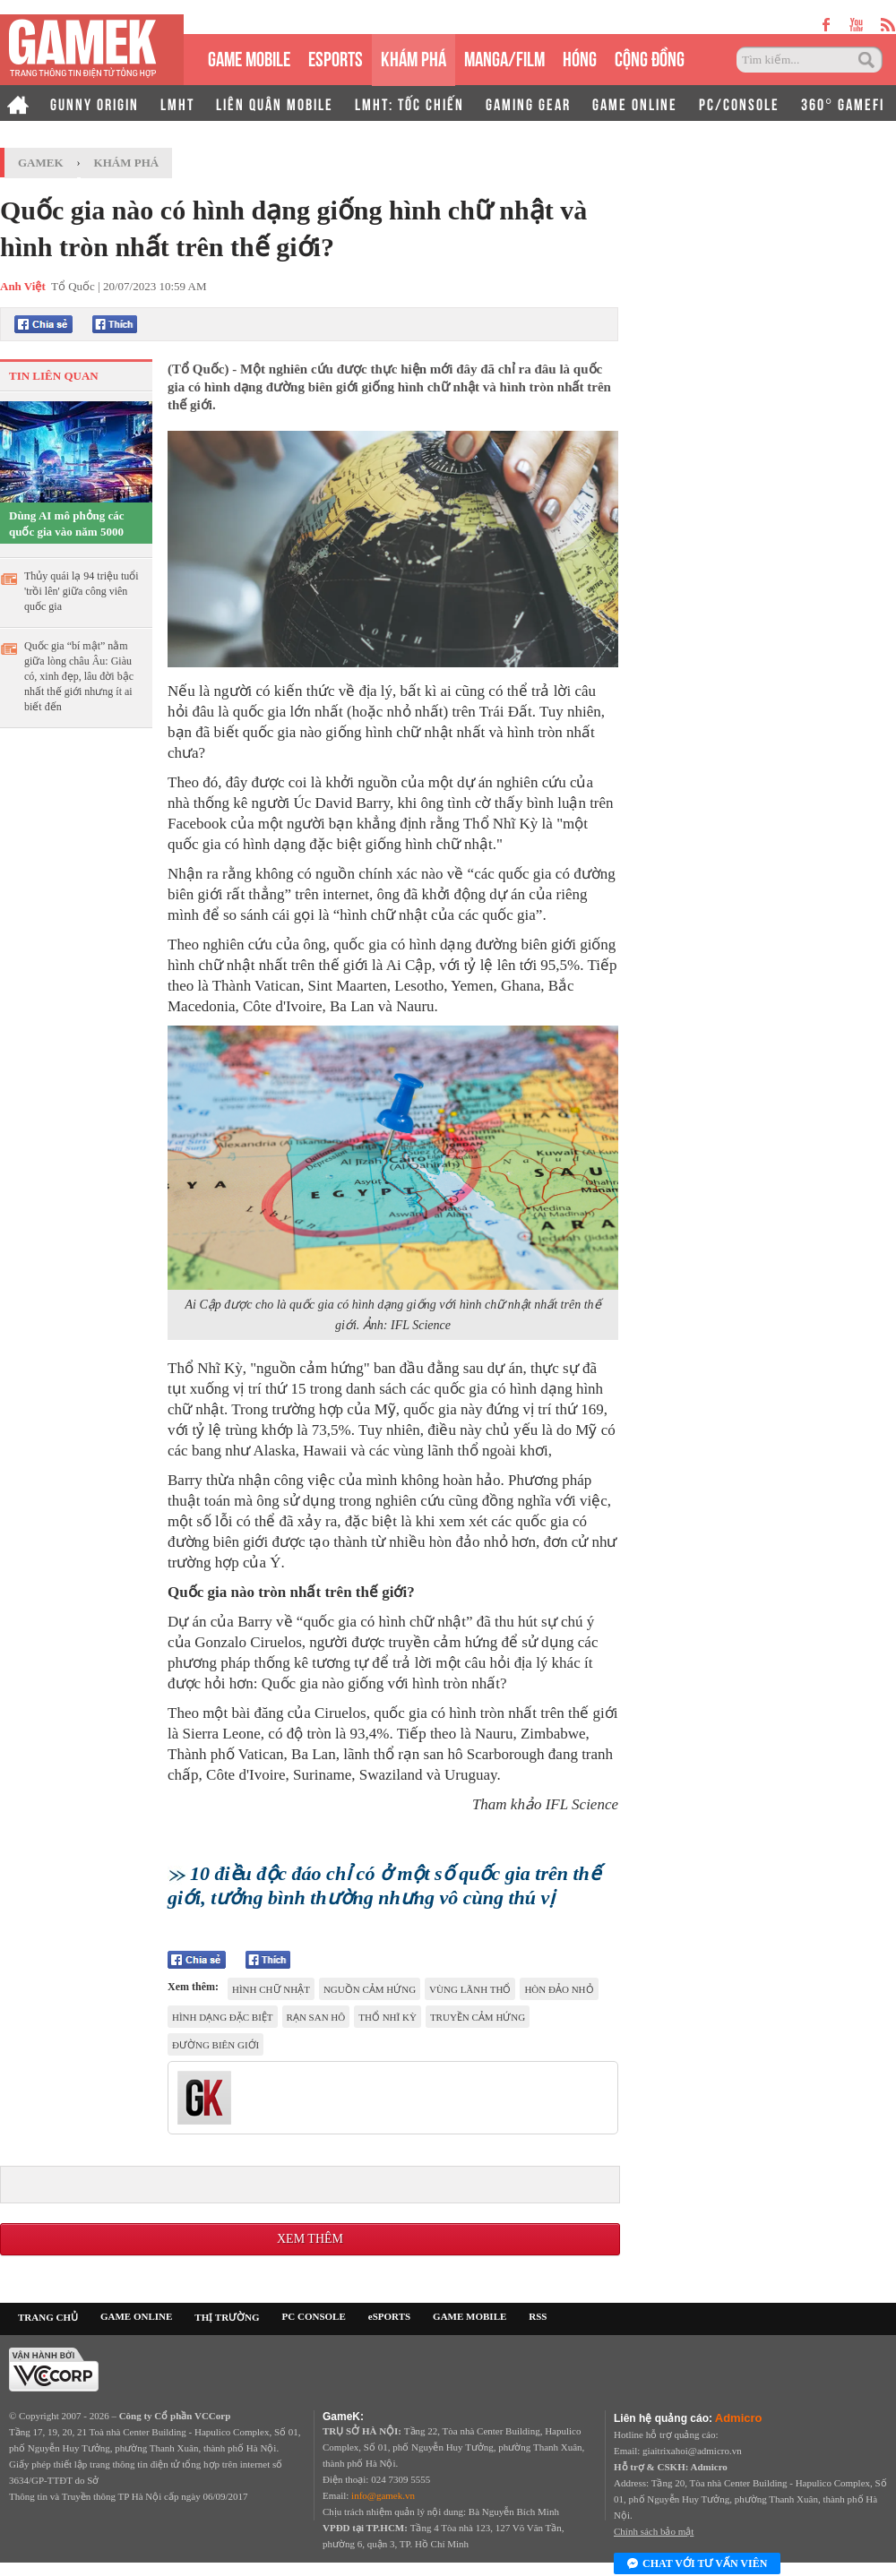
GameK (41, 162)
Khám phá (126, 162)
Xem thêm (310, 2238)
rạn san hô (316, 2017)
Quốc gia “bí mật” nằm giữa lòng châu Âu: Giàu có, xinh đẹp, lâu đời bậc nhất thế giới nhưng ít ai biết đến (79, 676)
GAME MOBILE (249, 57)
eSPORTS (335, 57)
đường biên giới (215, 2044)
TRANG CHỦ (48, 2317)
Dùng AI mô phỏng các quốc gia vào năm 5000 (67, 523)
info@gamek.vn (383, 2495)
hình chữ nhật (271, 1989)
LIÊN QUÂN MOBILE (274, 103)
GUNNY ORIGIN (94, 103)
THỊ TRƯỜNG (226, 2317)
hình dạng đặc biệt (222, 2017)
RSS (538, 2316)
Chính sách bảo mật (654, 2531)
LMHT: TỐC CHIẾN (409, 103)
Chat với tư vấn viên (697, 2564)
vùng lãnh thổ (470, 1989)
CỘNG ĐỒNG (650, 57)
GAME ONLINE (634, 103)
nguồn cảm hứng (369, 1989)
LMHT (177, 103)
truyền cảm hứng (477, 2017)
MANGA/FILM (504, 57)
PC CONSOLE (314, 2316)
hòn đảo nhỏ (558, 1989)
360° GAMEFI (842, 103)
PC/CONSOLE (739, 103)
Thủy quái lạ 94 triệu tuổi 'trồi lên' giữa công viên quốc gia (81, 591)
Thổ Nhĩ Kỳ (387, 2017)
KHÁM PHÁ (413, 57)
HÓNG (580, 57)
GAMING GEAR (528, 103)
